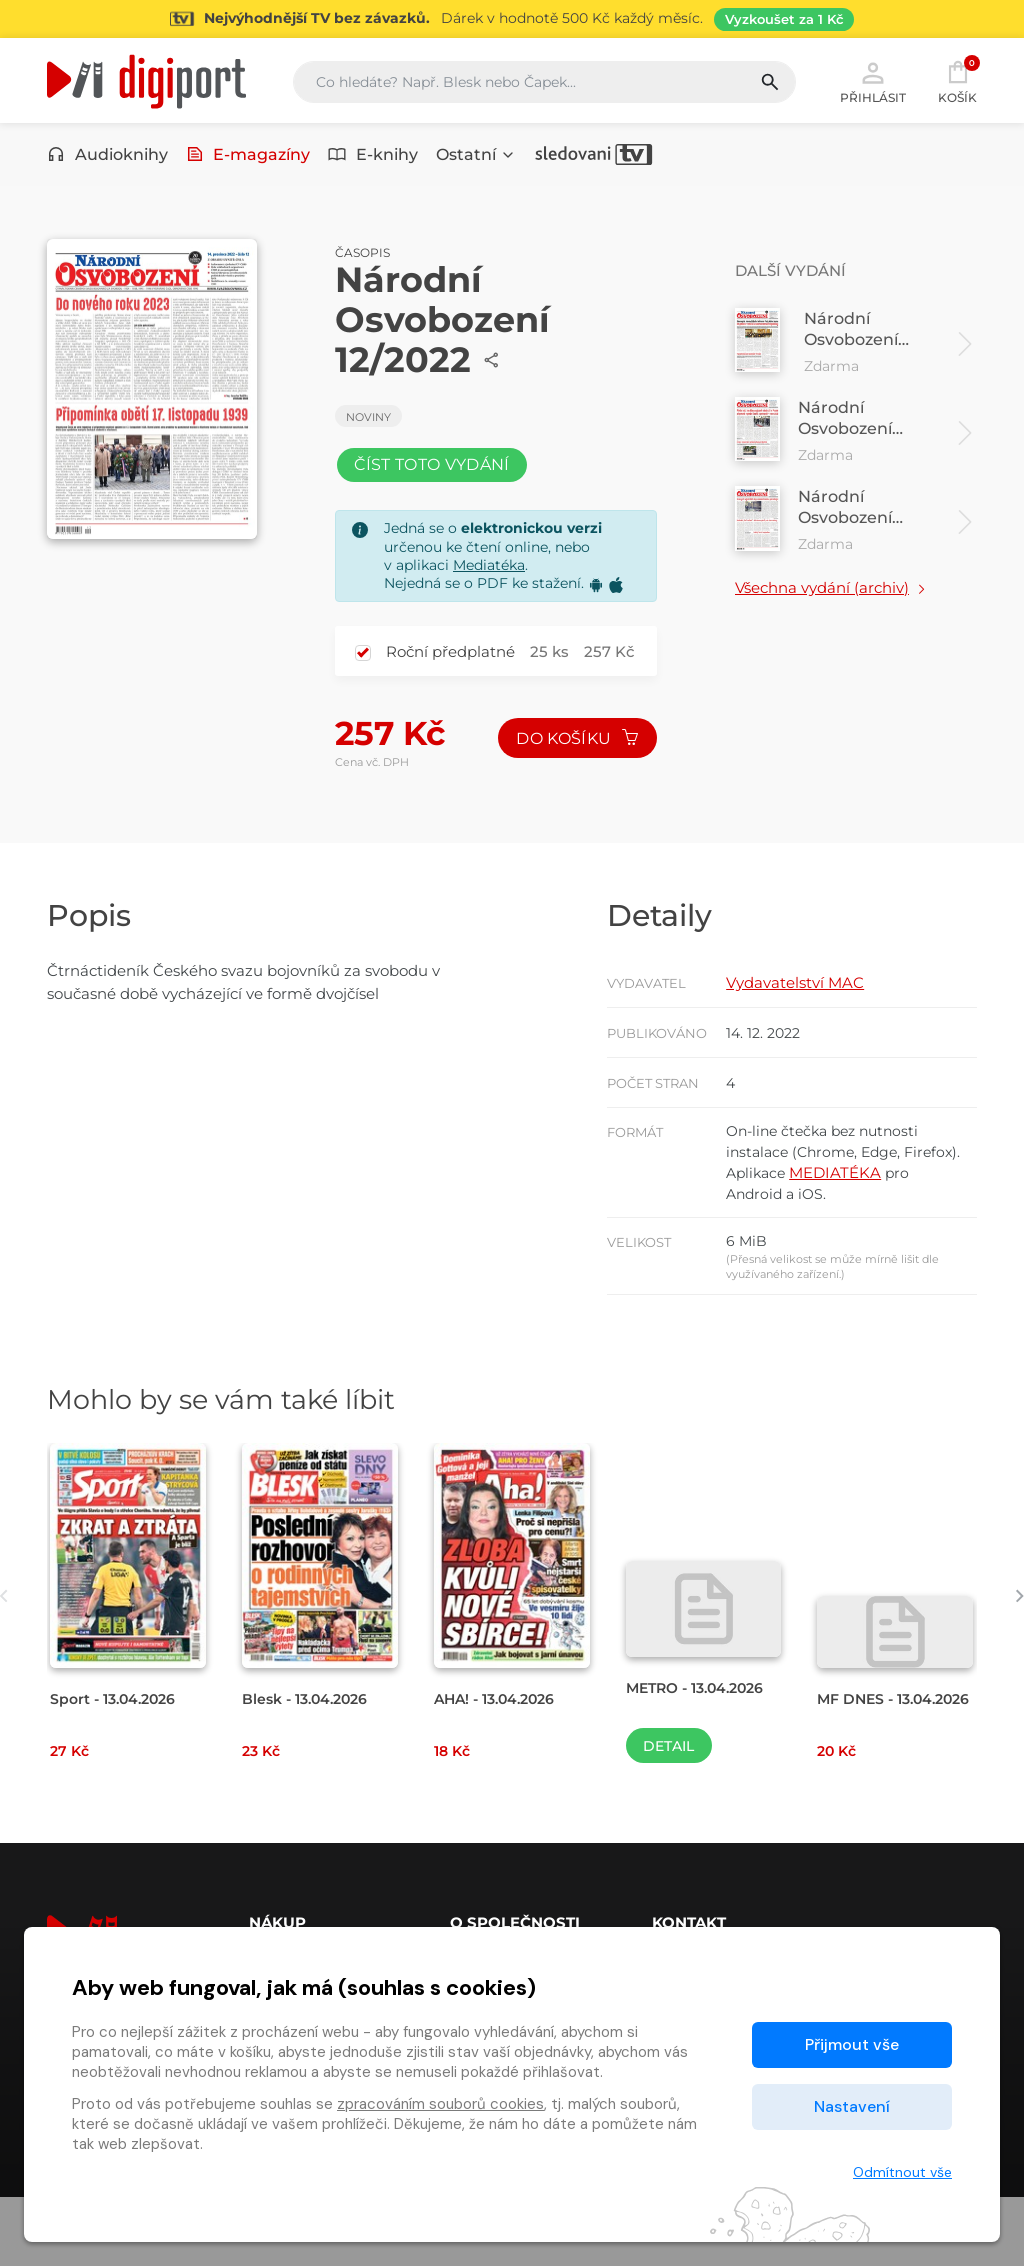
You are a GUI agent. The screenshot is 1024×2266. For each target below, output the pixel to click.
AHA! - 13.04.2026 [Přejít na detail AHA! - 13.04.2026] (500, 1767)
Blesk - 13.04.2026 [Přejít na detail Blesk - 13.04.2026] (310, 1767)
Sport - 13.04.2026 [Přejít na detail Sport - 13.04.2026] (117, 1767)
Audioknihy (107, 157)
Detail (668, 1815)
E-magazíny (248, 157)
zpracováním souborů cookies (440, 2104)
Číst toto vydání (435, 478)
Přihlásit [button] (873, 82)
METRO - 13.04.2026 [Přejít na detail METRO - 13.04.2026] (701, 1755)
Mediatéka (489, 583)
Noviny (368, 427)
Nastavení (852, 2106)
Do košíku (575, 757)
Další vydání (794, 280)
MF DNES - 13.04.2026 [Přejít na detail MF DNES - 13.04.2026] (857, 1777)
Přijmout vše (852, 2044)
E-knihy (373, 157)
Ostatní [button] (476, 157)
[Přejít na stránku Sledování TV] (512, 19)
